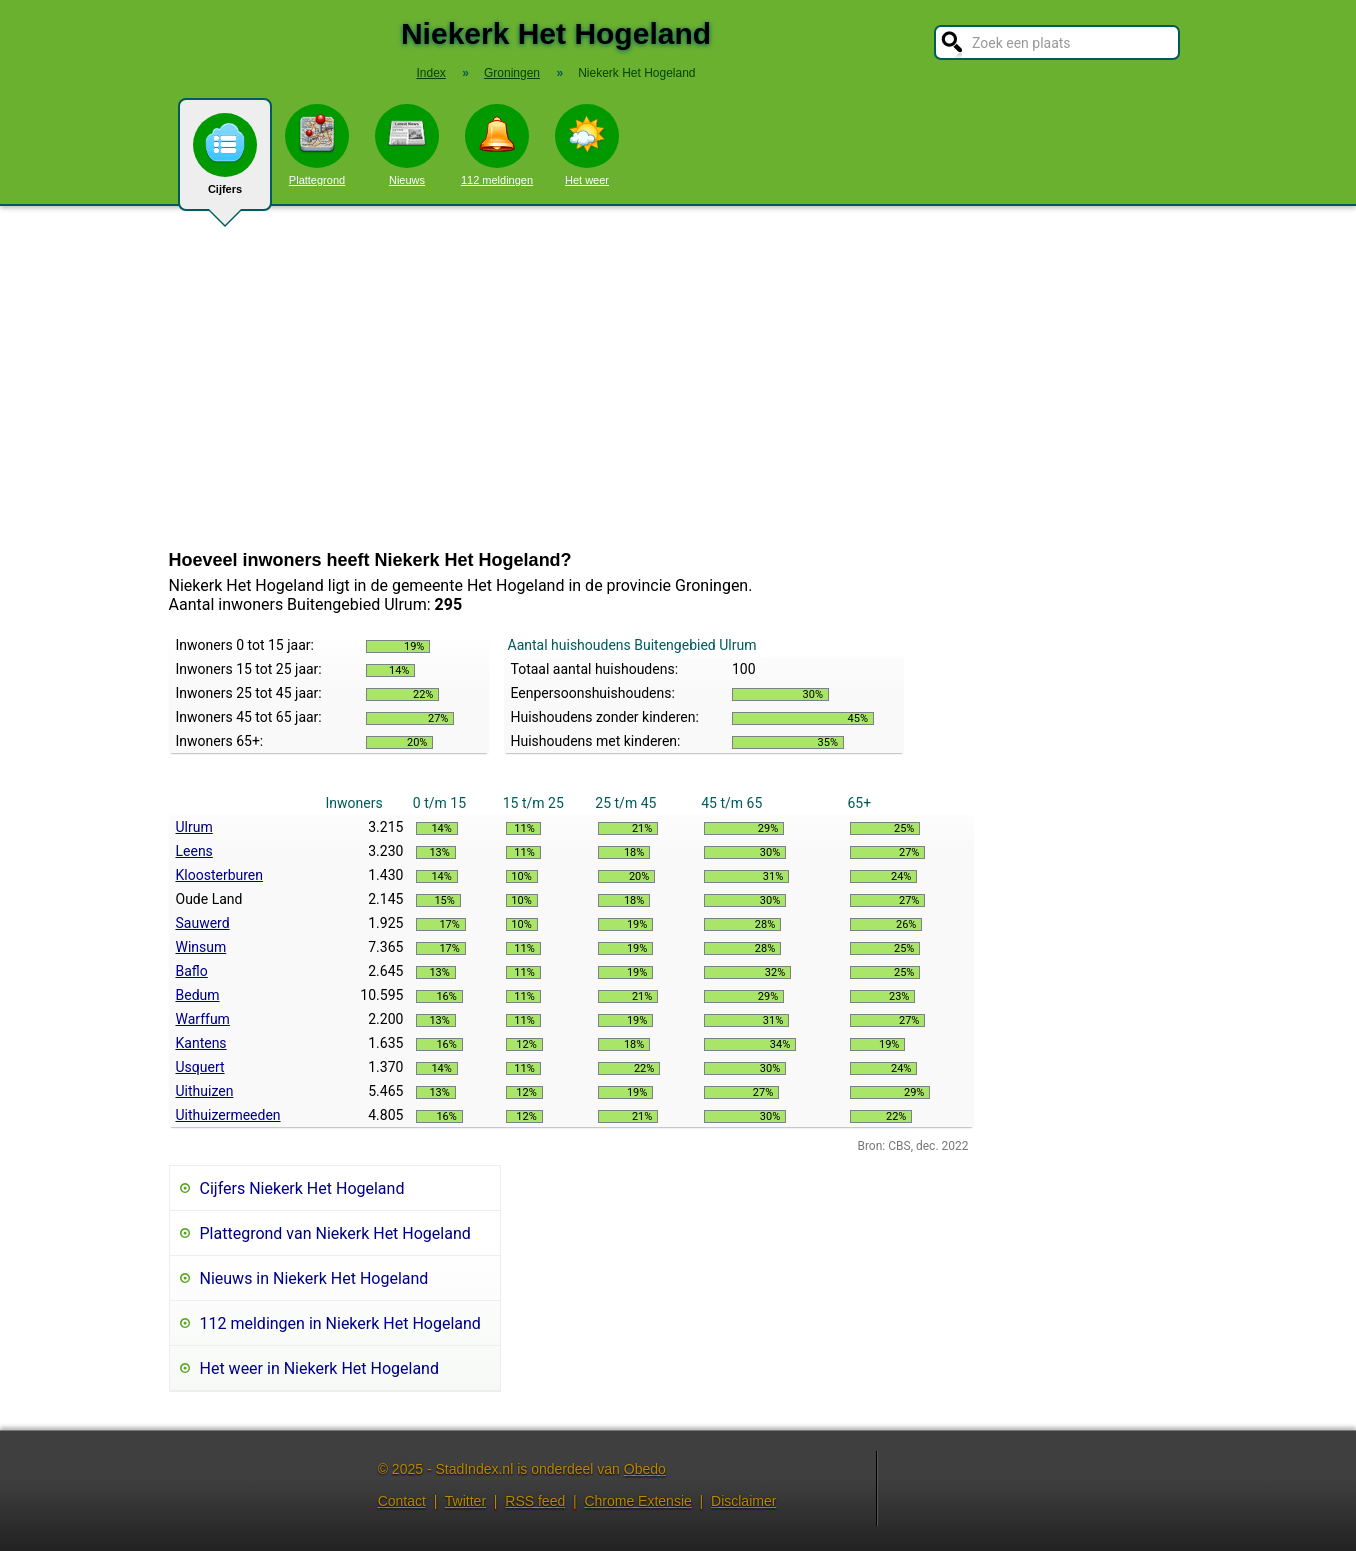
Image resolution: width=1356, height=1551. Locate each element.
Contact (402, 1501)
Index (430, 73)
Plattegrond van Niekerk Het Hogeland (335, 1233)
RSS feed (535, 1501)
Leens (194, 851)
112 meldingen (497, 145)
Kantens (201, 1043)
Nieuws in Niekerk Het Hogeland (314, 1278)
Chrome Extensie (637, 1501)
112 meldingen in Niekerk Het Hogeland (340, 1323)
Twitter (465, 1501)
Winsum (201, 947)
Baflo (192, 971)
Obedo (645, 1469)
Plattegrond (317, 145)
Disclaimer (743, 1501)
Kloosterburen (219, 875)
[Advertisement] (678, 378)
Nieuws (407, 145)
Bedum (198, 995)
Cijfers (225, 162)
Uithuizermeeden (228, 1115)
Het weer (587, 145)
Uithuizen (205, 1091)
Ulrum (194, 827)
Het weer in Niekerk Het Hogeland (319, 1368)
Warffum (203, 1019)
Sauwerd (203, 923)
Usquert (200, 1067)
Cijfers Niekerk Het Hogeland (302, 1188)
